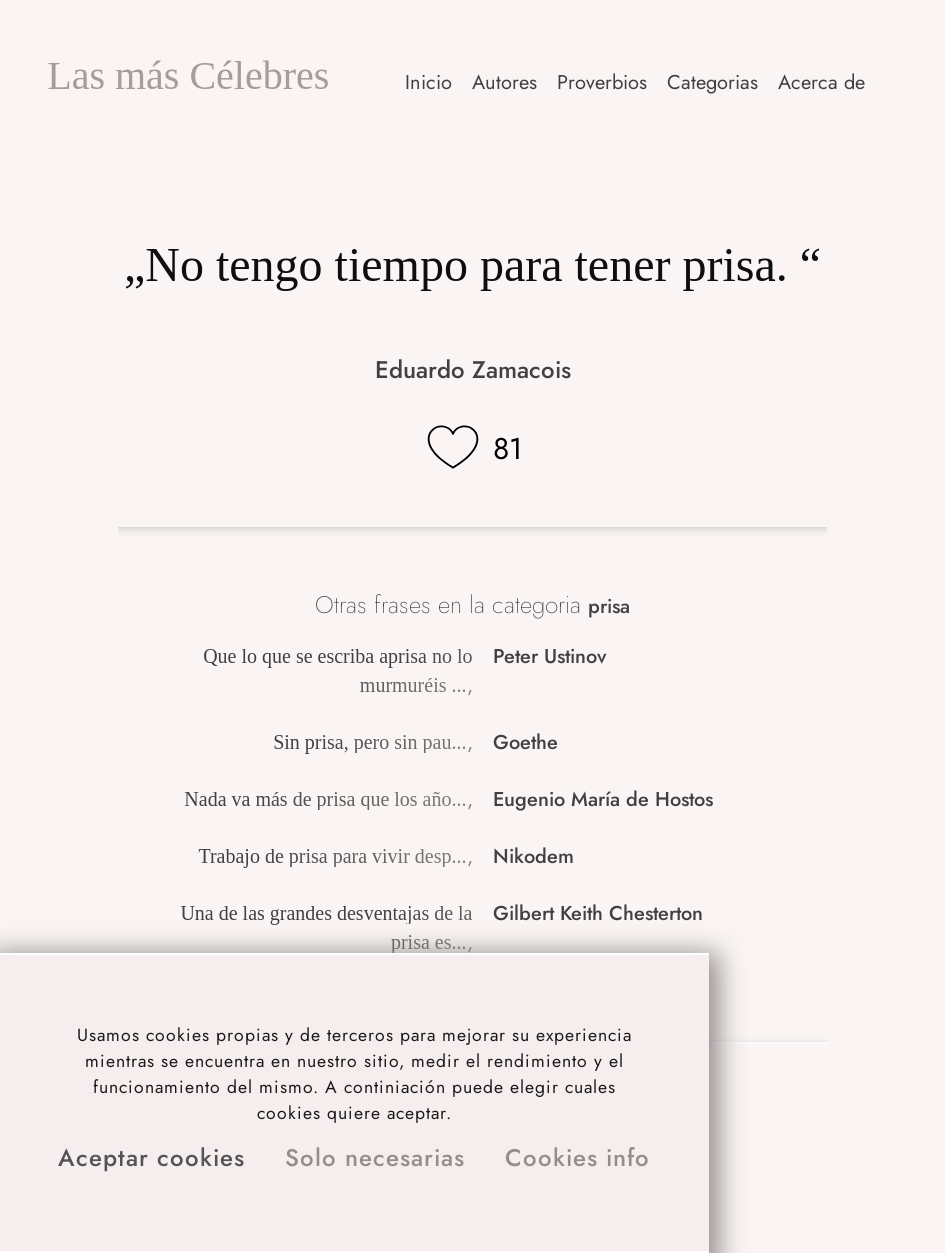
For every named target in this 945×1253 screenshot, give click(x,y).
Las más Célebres (188, 75)
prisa (609, 606)
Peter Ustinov (550, 656)
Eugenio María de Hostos (603, 799)
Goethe (525, 742)
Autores (504, 82)
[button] (823, 82)
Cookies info (577, 1157)
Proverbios (602, 82)
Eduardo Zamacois (473, 369)
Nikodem (533, 856)
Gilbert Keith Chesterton (598, 913)
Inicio (428, 82)
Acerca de (821, 82)
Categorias (712, 82)
